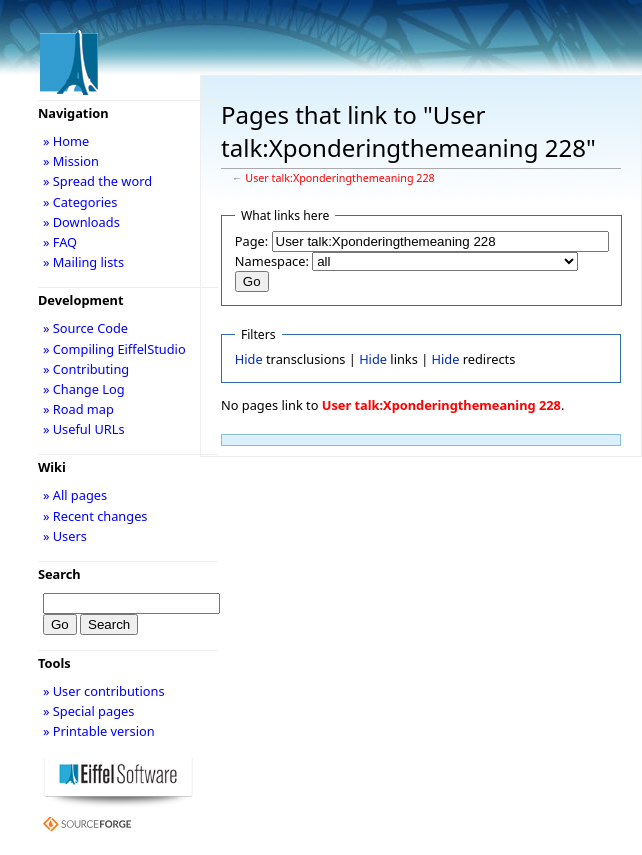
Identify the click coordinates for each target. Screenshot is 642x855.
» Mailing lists (83, 262)
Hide (249, 359)
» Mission (71, 161)
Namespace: (272, 261)
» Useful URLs (84, 429)
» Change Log (84, 389)
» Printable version (99, 731)
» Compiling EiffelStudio (114, 349)
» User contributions (104, 691)
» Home (66, 141)
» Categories (80, 202)
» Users (65, 536)
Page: (251, 241)
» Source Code (85, 328)
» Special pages (88, 711)
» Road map (78, 409)
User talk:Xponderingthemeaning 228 (339, 178)
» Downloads (81, 222)
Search (59, 574)
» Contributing (86, 369)
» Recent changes (95, 516)
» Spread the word (97, 181)
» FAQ (60, 242)
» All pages (75, 495)
